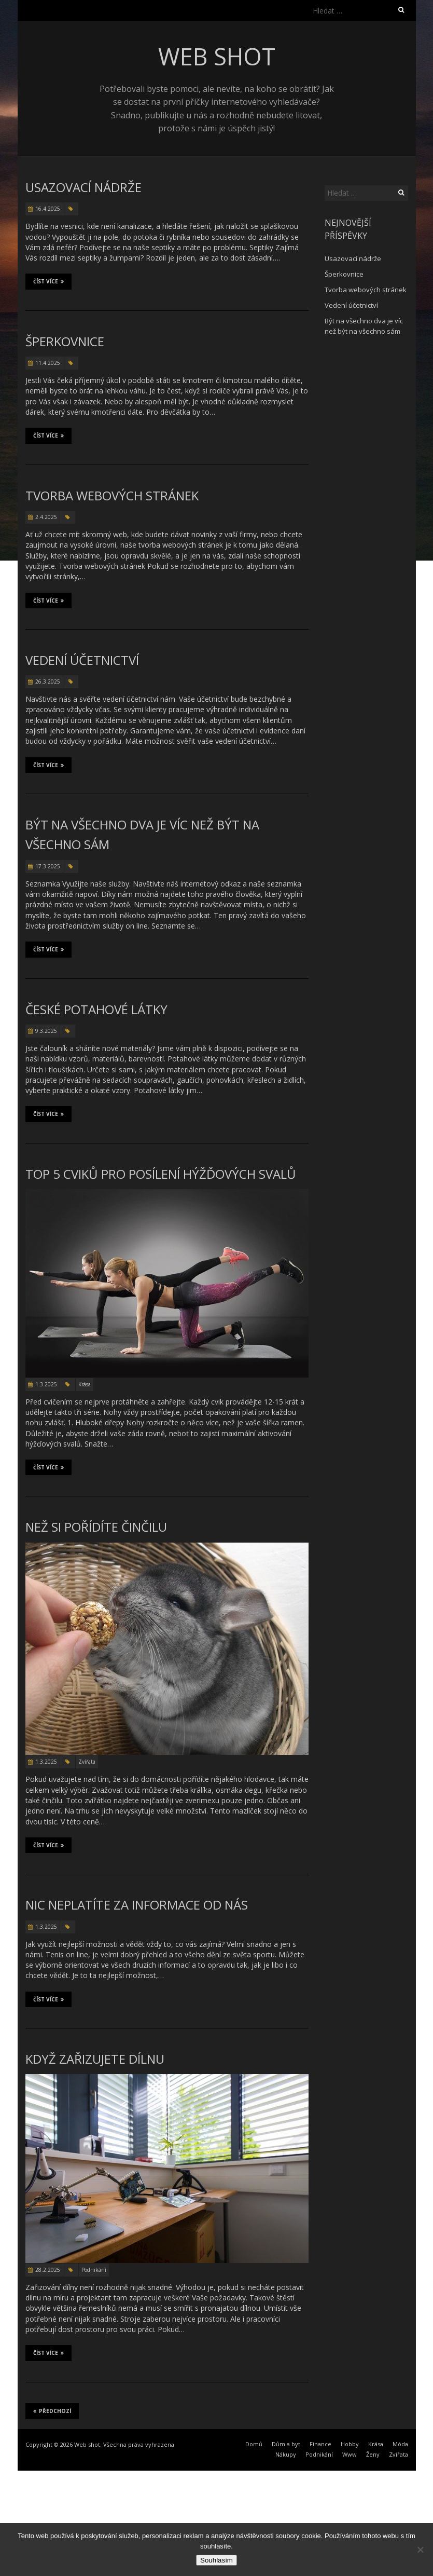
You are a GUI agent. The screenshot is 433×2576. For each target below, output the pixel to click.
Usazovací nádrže (83, 187)
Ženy (373, 2454)
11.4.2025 (47, 362)
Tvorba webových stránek (112, 495)
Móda (400, 2444)
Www (349, 2454)
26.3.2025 (47, 681)
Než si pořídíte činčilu (96, 1526)
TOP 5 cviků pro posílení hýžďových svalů (160, 1173)
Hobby (350, 2444)
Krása (84, 1384)
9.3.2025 (46, 1030)
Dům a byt (286, 2444)
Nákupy (285, 2454)
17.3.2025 (47, 866)
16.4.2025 (47, 208)
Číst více (48, 281)
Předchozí (52, 2411)
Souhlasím (216, 2560)
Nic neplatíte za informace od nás (136, 1904)
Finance (320, 2444)
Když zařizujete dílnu (94, 2058)
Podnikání (93, 2269)
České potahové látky (96, 1009)
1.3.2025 (46, 1384)
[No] (420, 2549)
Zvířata (86, 1761)
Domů (253, 2444)
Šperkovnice (64, 341)
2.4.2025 (46, 517)
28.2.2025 (47, 2269)
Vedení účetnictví (82, 660)
